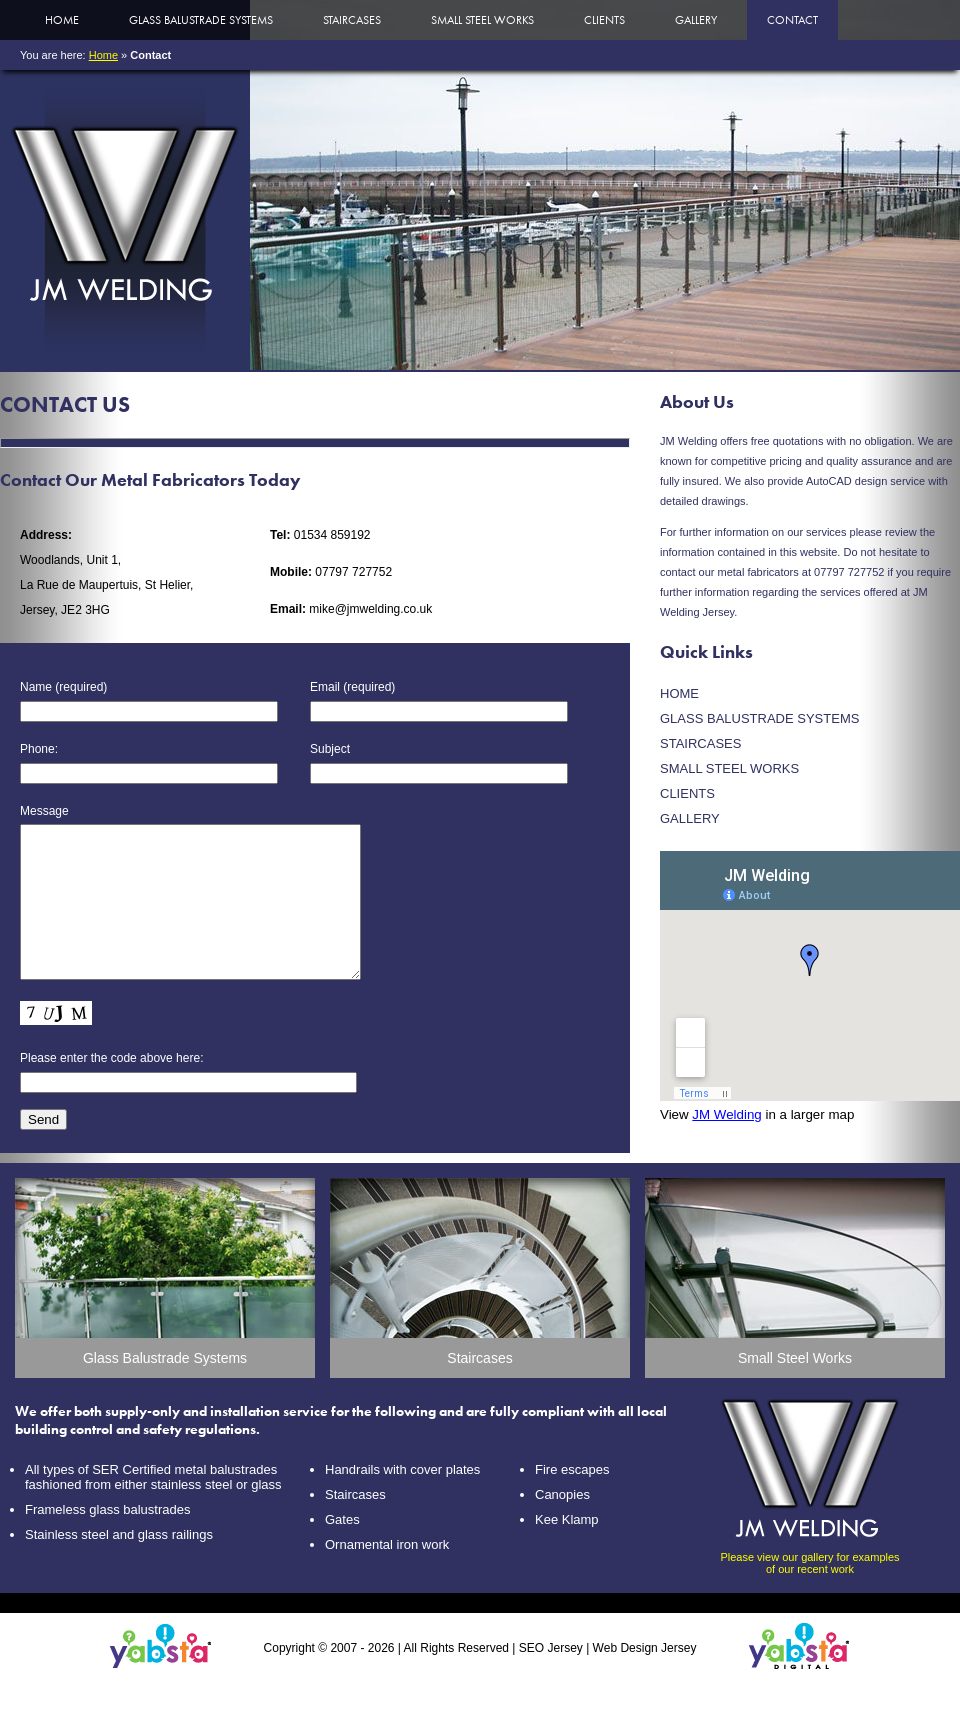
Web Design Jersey (645, 1678)
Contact (792, 20)
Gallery (696, 20)
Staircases (352, 20)
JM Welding (726, 1114)
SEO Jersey (551, 1678)
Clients (604, 20)
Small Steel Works (482, 20)
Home (62, 20)
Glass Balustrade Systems (201, 20)
